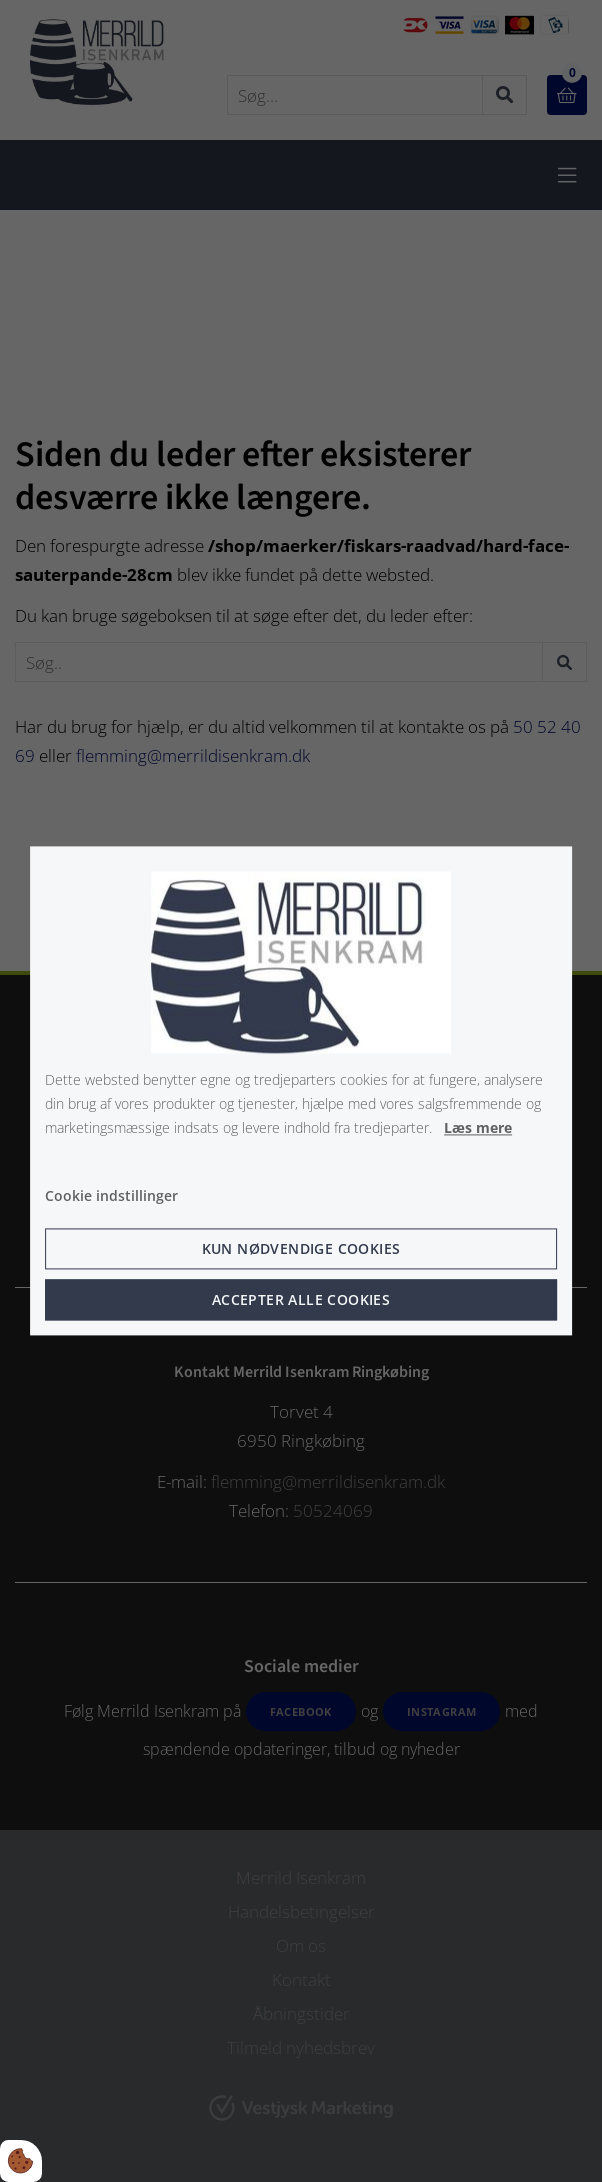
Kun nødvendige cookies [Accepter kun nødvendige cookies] (301, 1249)
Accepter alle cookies (301, 1300)
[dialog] (301, 1090)
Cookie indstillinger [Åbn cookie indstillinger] (111, 1196)
